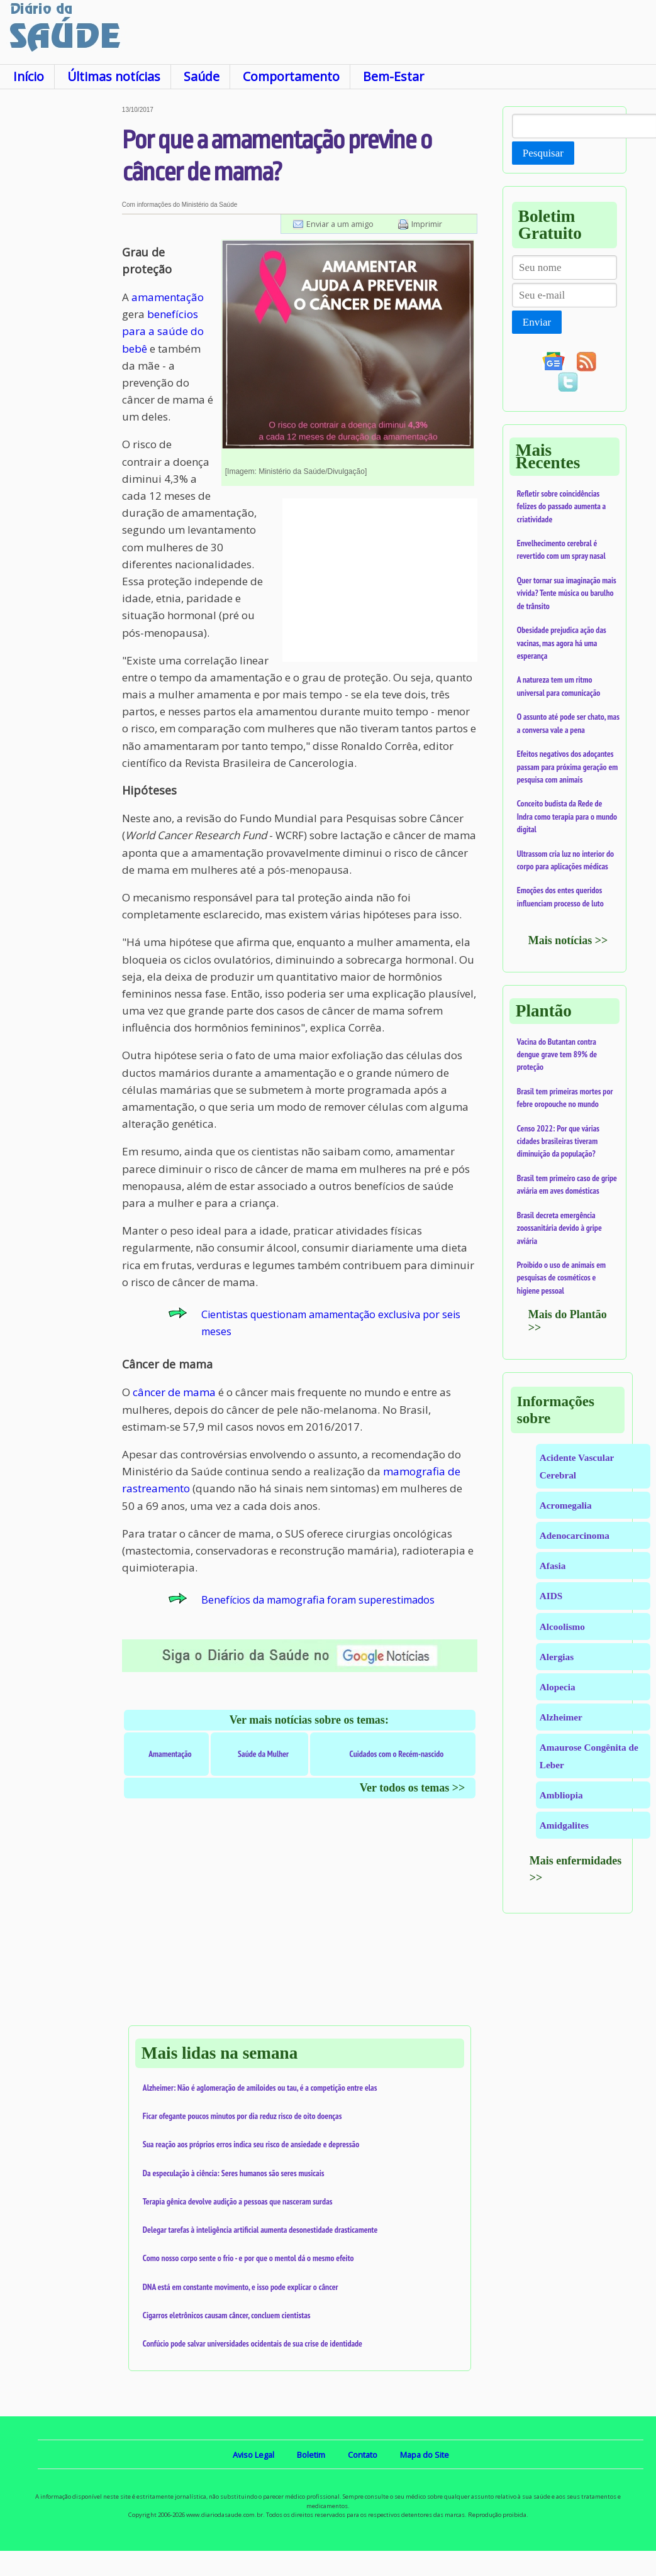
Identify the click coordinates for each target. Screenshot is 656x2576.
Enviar (537, 322)
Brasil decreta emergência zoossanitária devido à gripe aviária (559, 1228)
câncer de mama (174, 1392)
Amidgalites (564, 1825)
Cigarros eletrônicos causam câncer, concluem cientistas (227, 2315)
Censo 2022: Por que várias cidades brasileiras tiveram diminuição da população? (558, 1141)
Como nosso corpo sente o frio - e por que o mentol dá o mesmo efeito (248, 2258)
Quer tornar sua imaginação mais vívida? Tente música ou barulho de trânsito (566, 593)
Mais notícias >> (568, 940)
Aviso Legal (253, 2454)
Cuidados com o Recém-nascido (397, 1753)
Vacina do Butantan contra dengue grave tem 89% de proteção (557, 1054)
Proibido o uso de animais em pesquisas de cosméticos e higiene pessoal (561, 1277)
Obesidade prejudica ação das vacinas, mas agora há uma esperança (561, 642)
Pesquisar (543, 153)
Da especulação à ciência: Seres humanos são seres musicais (234, 2173)
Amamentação (169, 1753)
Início (28, 76)
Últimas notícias (113, 76)
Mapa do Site (424, 2454)
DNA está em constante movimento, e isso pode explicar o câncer (240, 2287)
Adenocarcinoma (574, 1535)
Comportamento (291, 76)
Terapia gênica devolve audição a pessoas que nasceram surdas (238, 2201)
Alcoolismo (562, 1626)
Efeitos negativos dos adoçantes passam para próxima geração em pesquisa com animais (567, 766)
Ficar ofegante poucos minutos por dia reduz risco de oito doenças (242, 2116)
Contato (362, 2454)
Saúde (202, 76)
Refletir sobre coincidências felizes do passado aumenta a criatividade (561, 506)
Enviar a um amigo (340, 223)
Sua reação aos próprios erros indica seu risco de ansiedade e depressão (251, 2144)
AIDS (551, 1595)
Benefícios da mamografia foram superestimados (318, 1600)
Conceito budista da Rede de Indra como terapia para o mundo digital (567, 816)
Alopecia (557, 1687)
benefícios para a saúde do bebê (163, 331)
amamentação (167, 297)
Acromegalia (566, 1505)
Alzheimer (561, 1717)
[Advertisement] (60, 294)
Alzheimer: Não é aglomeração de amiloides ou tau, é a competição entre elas (260, 2087)
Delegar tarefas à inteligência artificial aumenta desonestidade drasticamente (260, 2229)
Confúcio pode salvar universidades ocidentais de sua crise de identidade (252, 2343)
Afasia (553, 1565)
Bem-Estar (393, 76)
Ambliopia (561, 1795)
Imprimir (426, 223)
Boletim (311, 2454)
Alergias (557, 1656)
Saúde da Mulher (263, 1753)
